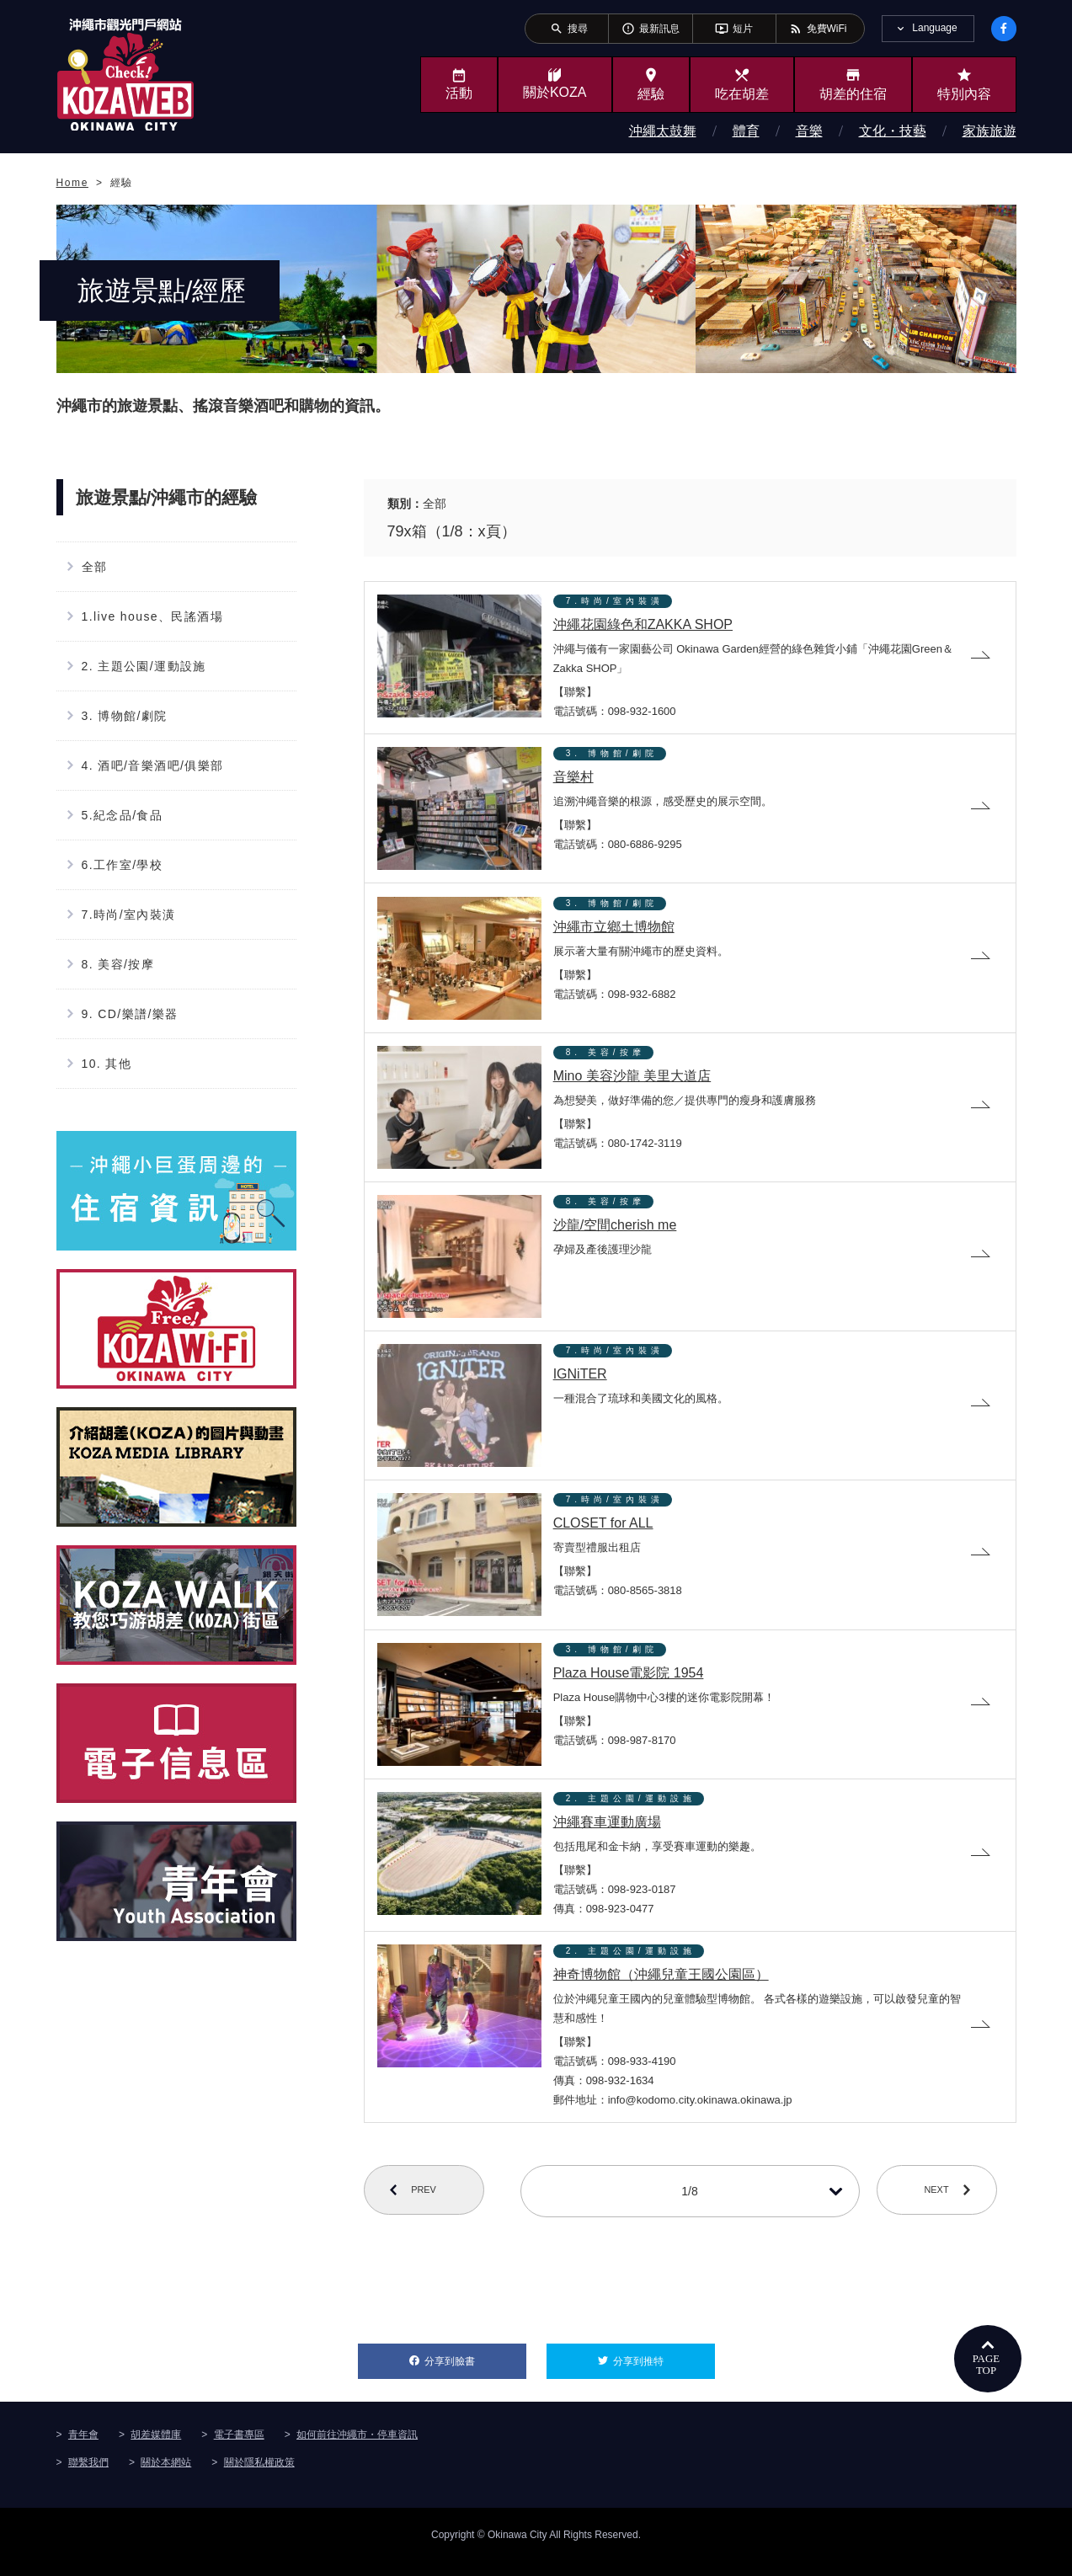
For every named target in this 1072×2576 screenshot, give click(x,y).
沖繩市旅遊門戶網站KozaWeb (125, 74)
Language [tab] (934, 28)
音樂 (809, 131)
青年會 (83, 2449)
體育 (746, 131)
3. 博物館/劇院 (125, 716)
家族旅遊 (989, 131)
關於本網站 (166, 2477)
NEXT (946, 2206)
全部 (95, 566)
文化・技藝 (892, 131)
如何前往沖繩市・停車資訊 (357, 2449)
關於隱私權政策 (259, 2477)
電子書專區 (239, 2449)
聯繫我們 (88, 2477)
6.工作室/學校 (122, 865)
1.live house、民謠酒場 (153, 616)
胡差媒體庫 (156, 2449)
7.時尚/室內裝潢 (129, 914)
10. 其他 (107, 1063)
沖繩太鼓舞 (662, 131)
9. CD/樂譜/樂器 (130, 1014)
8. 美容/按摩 (118, 964)
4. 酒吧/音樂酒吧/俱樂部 (153, 765)
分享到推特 (664, 2370)
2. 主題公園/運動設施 (144, 666)
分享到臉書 (475, 2370)
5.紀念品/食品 (122, 815)
